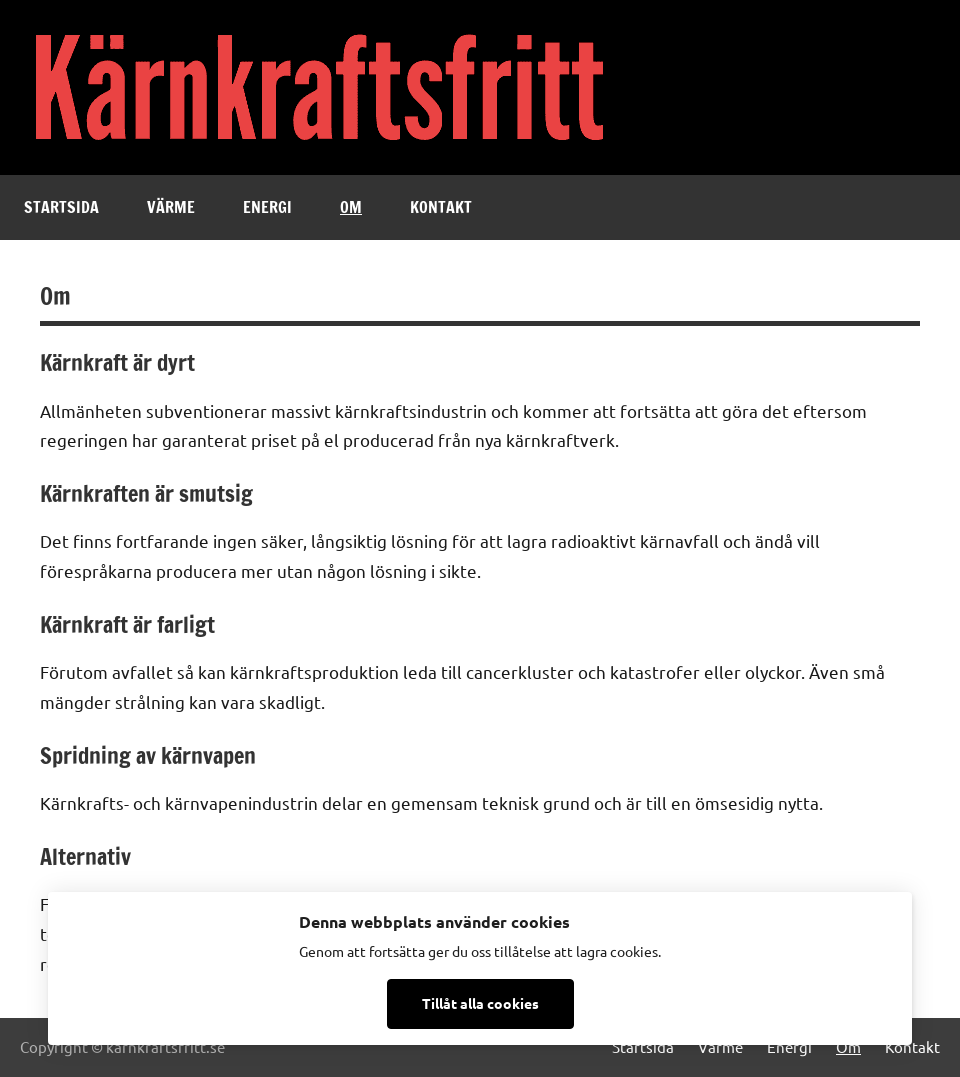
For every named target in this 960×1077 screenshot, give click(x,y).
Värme (171, 207)
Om (351, 207)
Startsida (61, 207)
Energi (267, 207)
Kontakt (441, 207)
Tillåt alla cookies (480, 1003)
